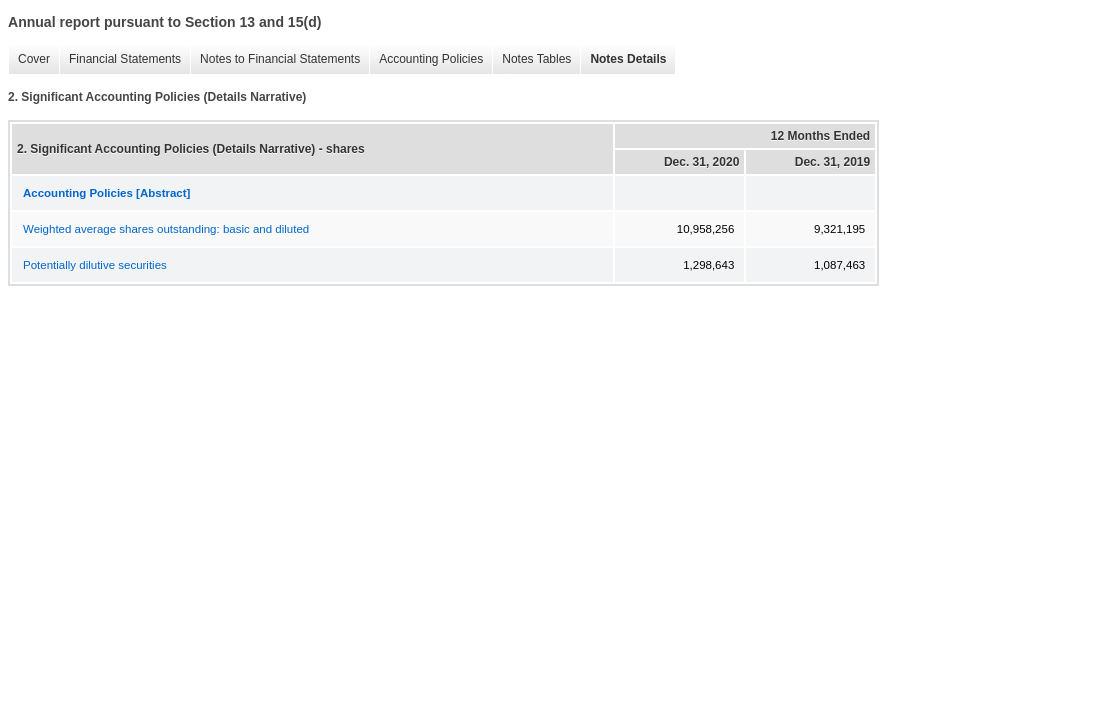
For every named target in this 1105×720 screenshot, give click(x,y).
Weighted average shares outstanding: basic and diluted (166, 229)
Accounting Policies (426, 59)
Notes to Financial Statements (275, 59)
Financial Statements (120, 59)
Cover (29, 59)
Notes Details (623, 59)
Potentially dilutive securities (95, 265)
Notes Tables (531, 59)
